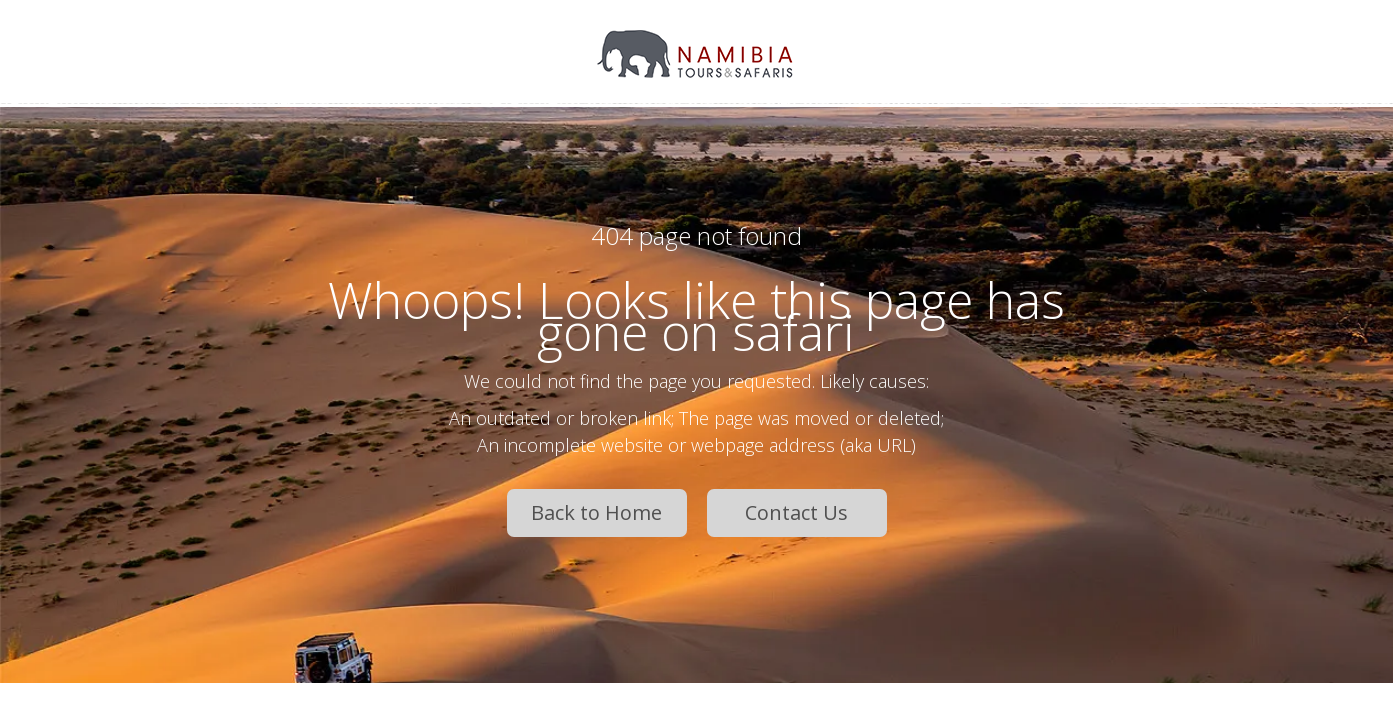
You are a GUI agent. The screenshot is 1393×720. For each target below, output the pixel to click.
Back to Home (596, 512)
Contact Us (796, 512)
